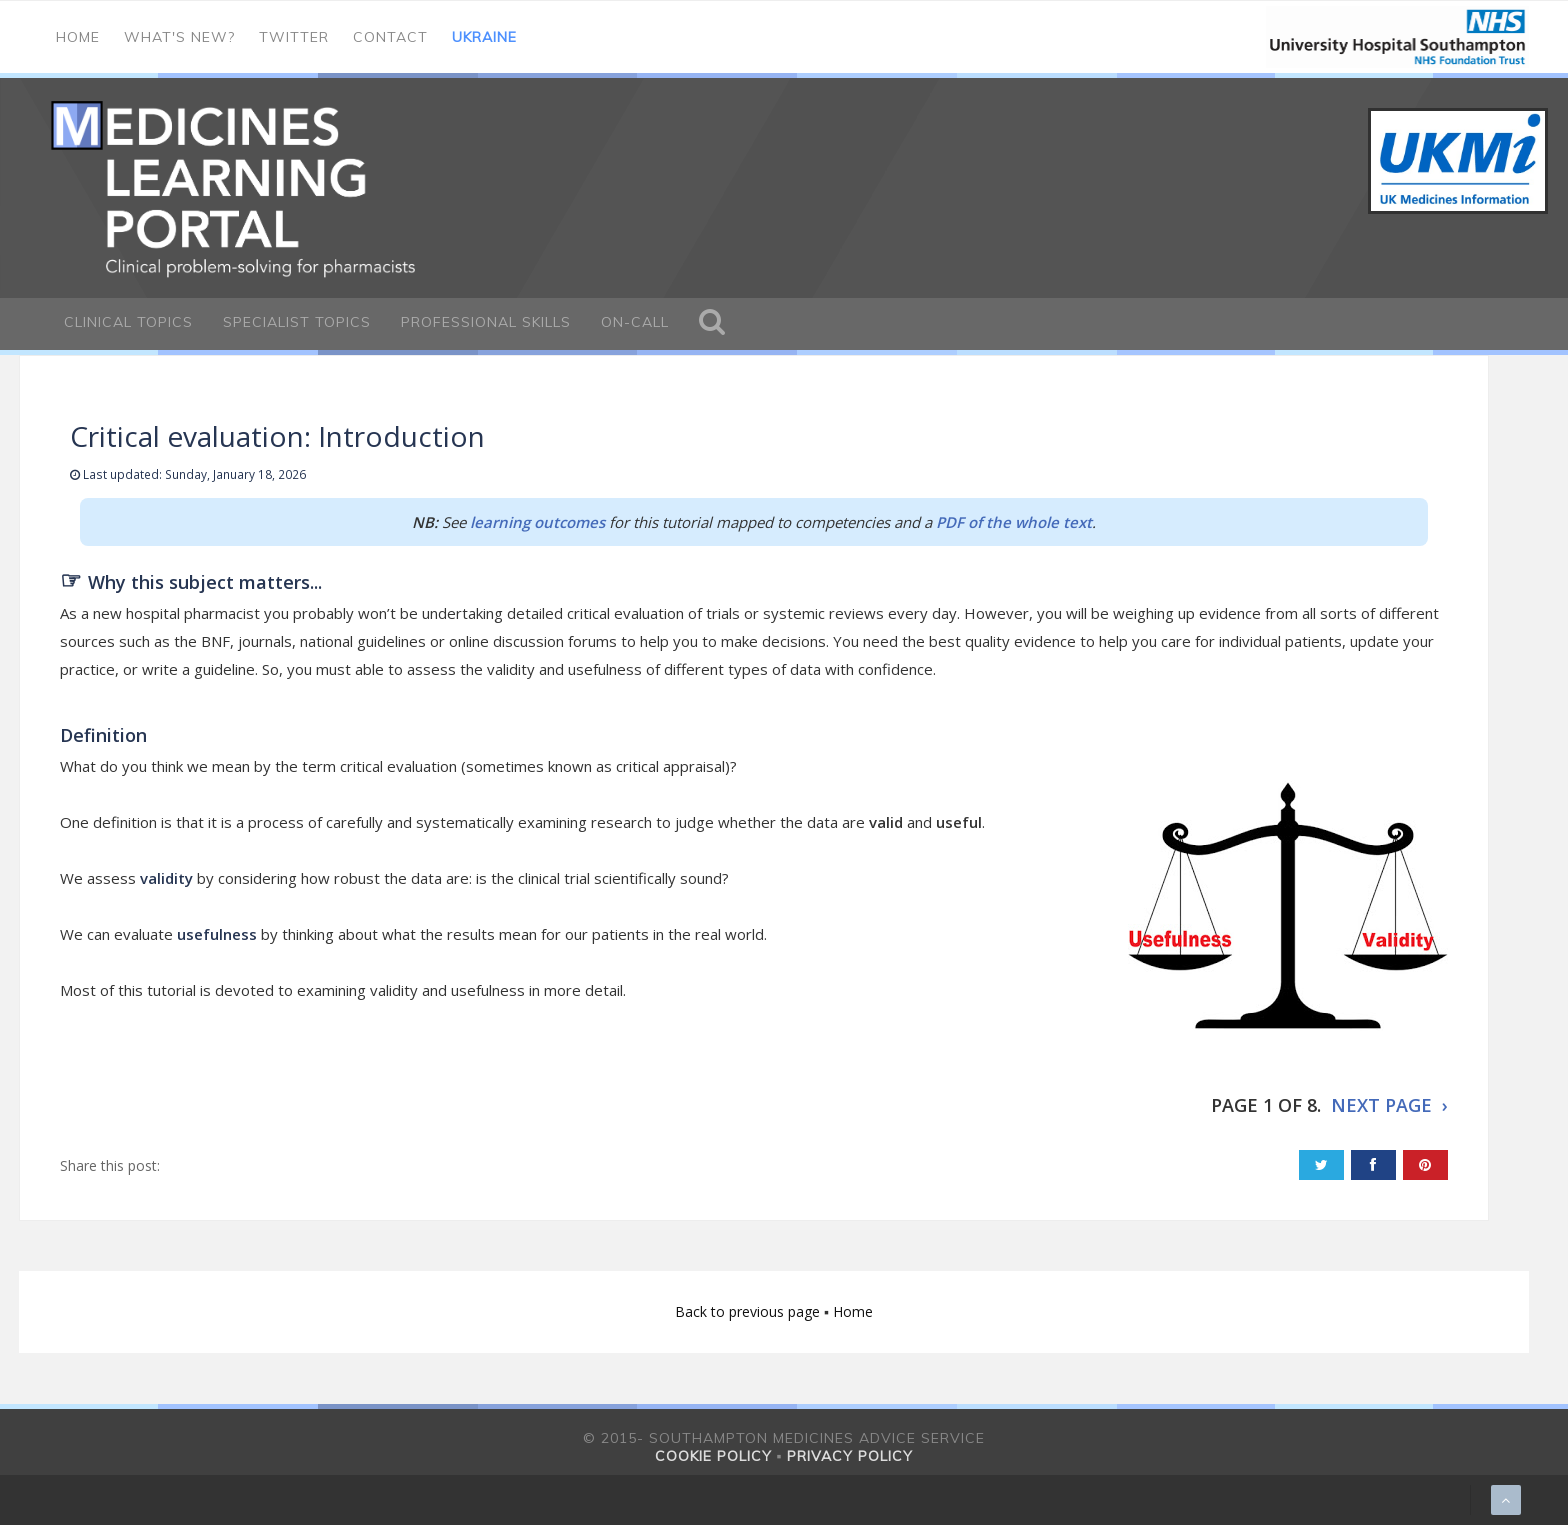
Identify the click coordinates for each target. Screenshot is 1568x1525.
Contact (390, 37)
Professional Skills (486, 322)
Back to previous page (749, 1311)
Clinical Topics (128, 322)
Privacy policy (850, 1456)
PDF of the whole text (1014, 522)
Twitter (294, 37)
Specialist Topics (297, 322)
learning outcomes (537, 522)
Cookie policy (713, 1456)
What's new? (179, 37)
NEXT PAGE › (1389, 1105)
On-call (635, 322)
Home (78, 37)
